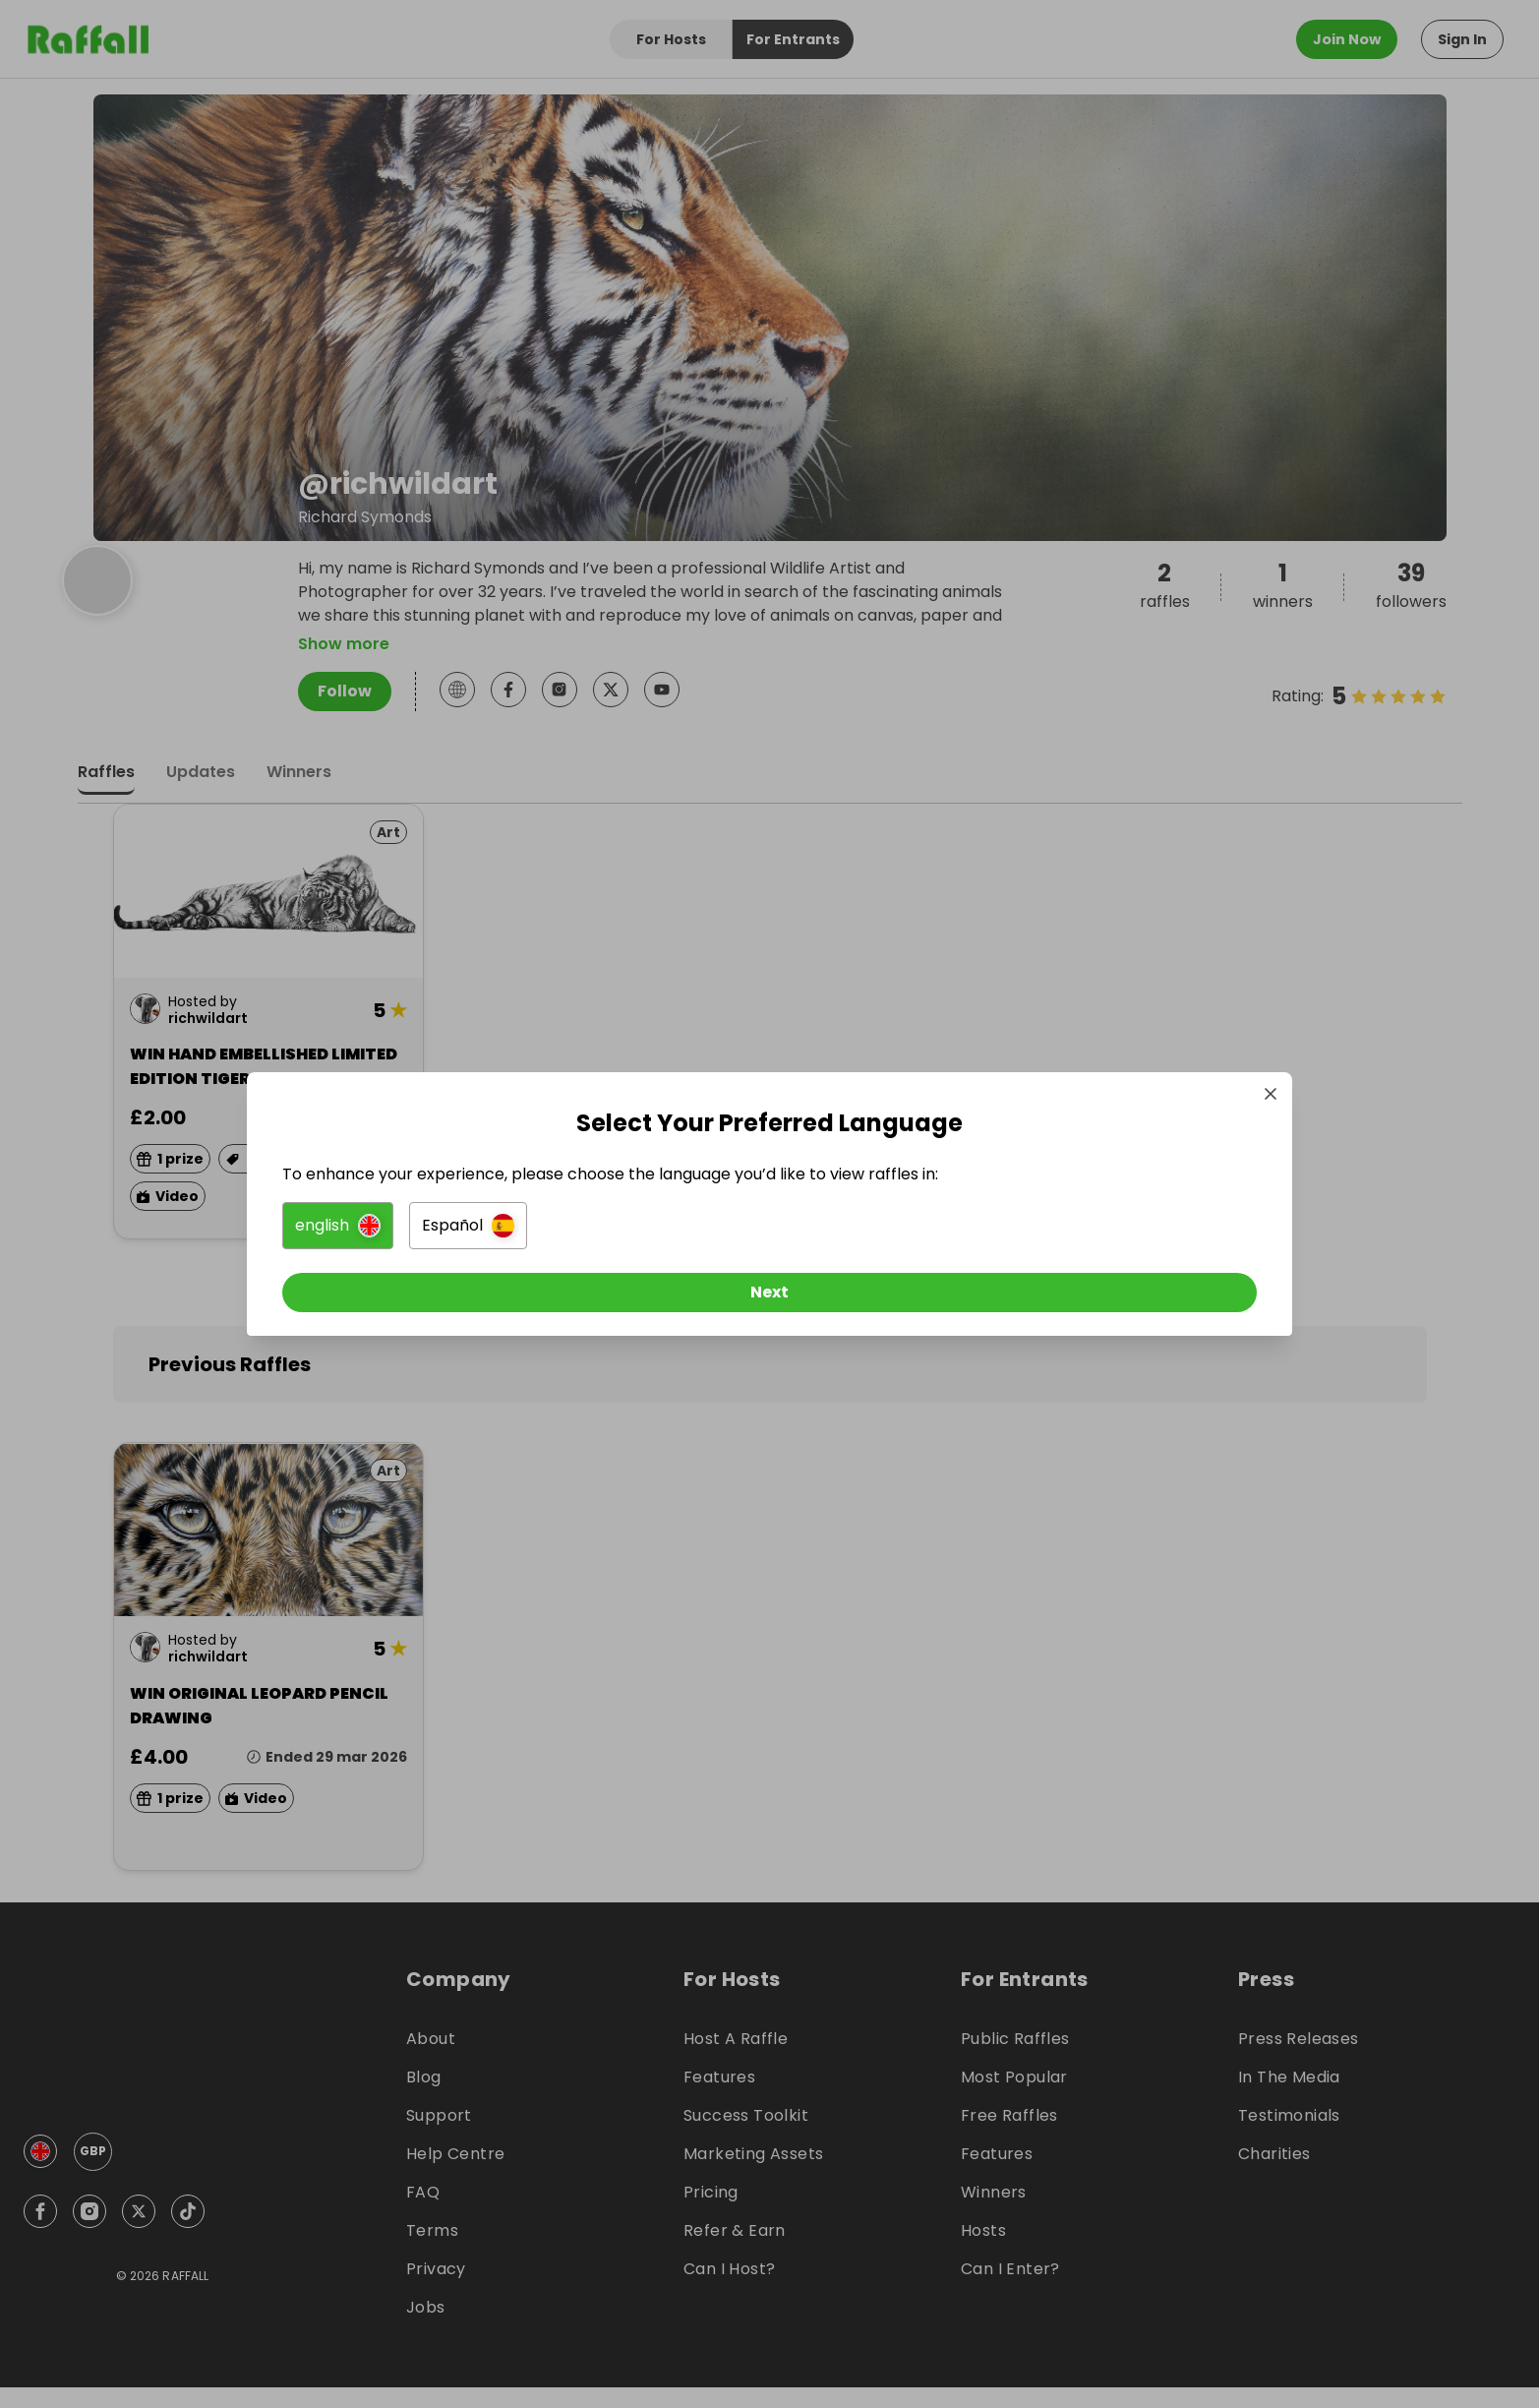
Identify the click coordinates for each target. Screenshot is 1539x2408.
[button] (550, 1233)
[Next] (770, 1300)
